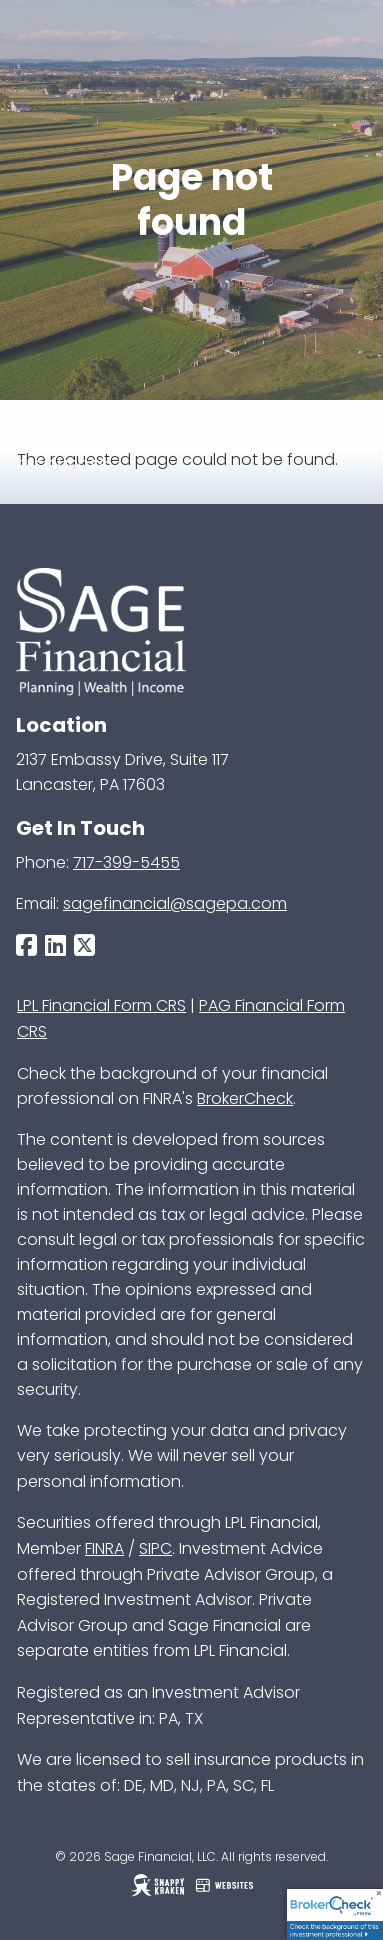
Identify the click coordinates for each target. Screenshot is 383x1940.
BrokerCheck (245, 1098)
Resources (62, 465)
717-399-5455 (126, 862)
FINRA (104, 1548)
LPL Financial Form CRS (101, 1005)
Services (52, 417)
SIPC (155, 1548)
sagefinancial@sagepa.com (175, 903)
